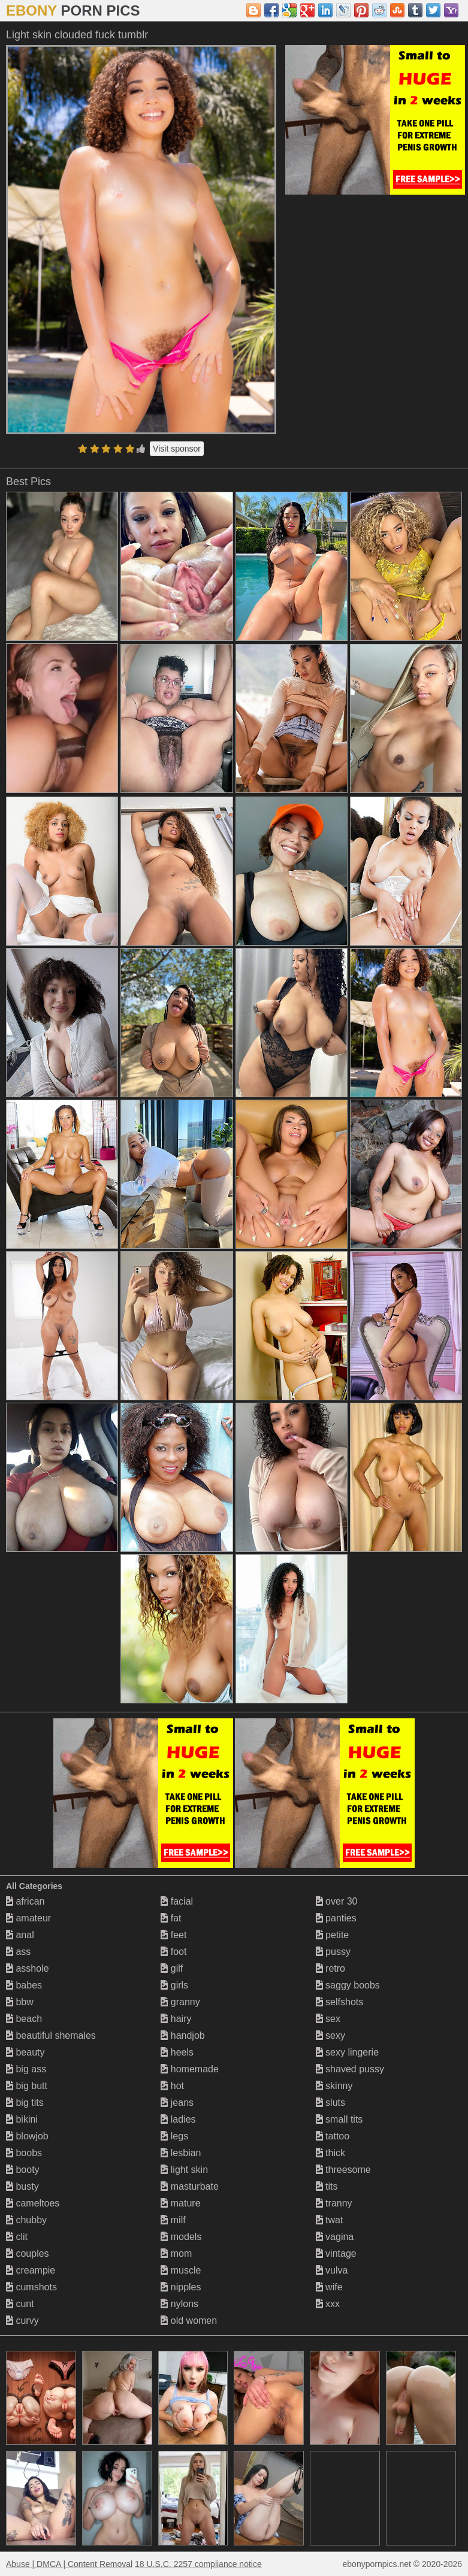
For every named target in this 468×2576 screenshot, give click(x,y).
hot (172, 2086)
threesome (343, 2170)
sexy (330, 2035)
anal (20, 1935)
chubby (26, 2220)
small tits (339, 2119)
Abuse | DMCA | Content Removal (69, 2564)
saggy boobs (348, 1985)
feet (173, 1935)
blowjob (27, 2136)
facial (177, 1901)
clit (17, 2237)
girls (174, 1985)
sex (328, 2019)
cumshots (31, 2287)
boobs (24, 2153)
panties (336, 1918)
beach (24, 2019)
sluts (330, 2102)
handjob (182, 2035)
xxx (328, 2304)
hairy (176, 2019)
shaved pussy (350, 2069)
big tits (25, 2102)
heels (177, 2052)
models (181, 2237)
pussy (333, 1952)
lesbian (181, 2153)
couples (27, 2253)
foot (173, 1952)
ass (18, 1952)
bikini (22, 2119)
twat (329, 2220)
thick (330, 2153)
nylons (179, 2304)
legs (174, 2136)
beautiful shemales (51, 2035)
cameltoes (32, 2203)
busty (22, 2186)
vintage (336, 2253)
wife (329, 2287)
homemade (190, 2069)
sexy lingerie (347, 2052)
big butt (26, 2086)
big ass (26, 2069)
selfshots (340, 2002)
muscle (181, 2270)
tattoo (332, 2136)
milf (173, 2220)
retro (330, 1968)
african (25, 1901)
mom (176, 2253)
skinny (334, 2086)
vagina (335, 2237)
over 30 (337, 1901)
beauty (25, 2052)
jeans (177, 2102)
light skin (184, 2170)
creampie (30, 2270)
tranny (334, 2203)
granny (180, 2002)
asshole (27, 1968)
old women (189, 2320)
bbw (20, 2002)
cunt (20, 2304)
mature (180, 2203)
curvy (22, 2320)
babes (24, 1985)
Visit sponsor (177, 448)
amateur (28, 1918)
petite (332, 1935)
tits (327, 2186)
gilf (172, 1968)
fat (171, 1918)
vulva (332, 2270)
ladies (178, 2119)
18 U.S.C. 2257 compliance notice (198, 2564)
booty (23, 2170)
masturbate (189, 2186)
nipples (181, 2287)
